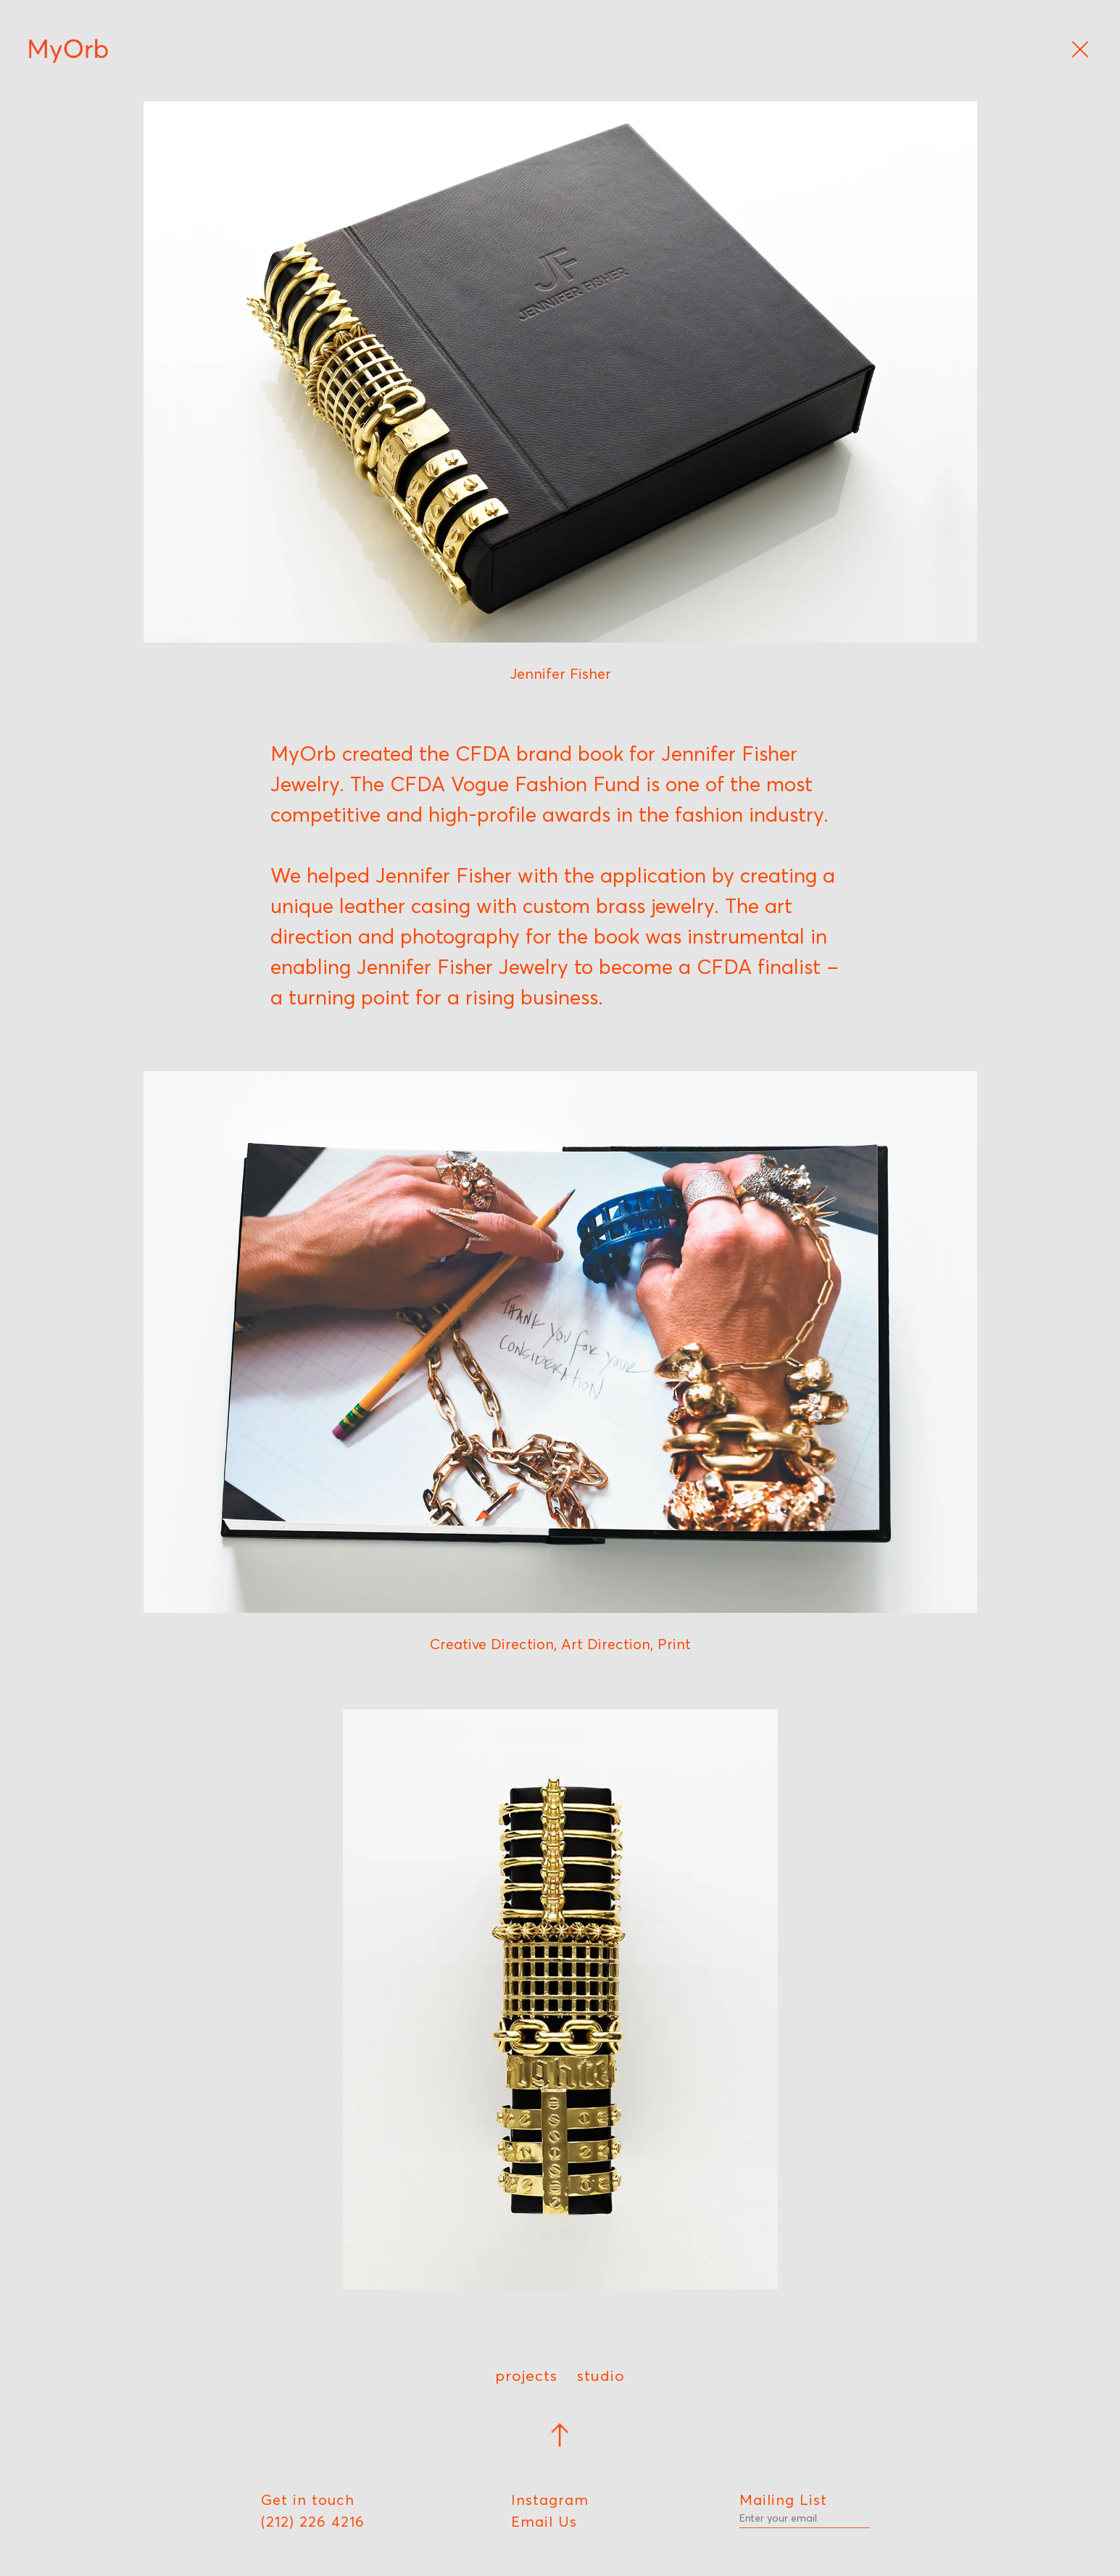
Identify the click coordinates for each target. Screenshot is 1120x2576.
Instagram (550, 2499)
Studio (601, 2375)
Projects (526, 2375)
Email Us (544, 2521)
